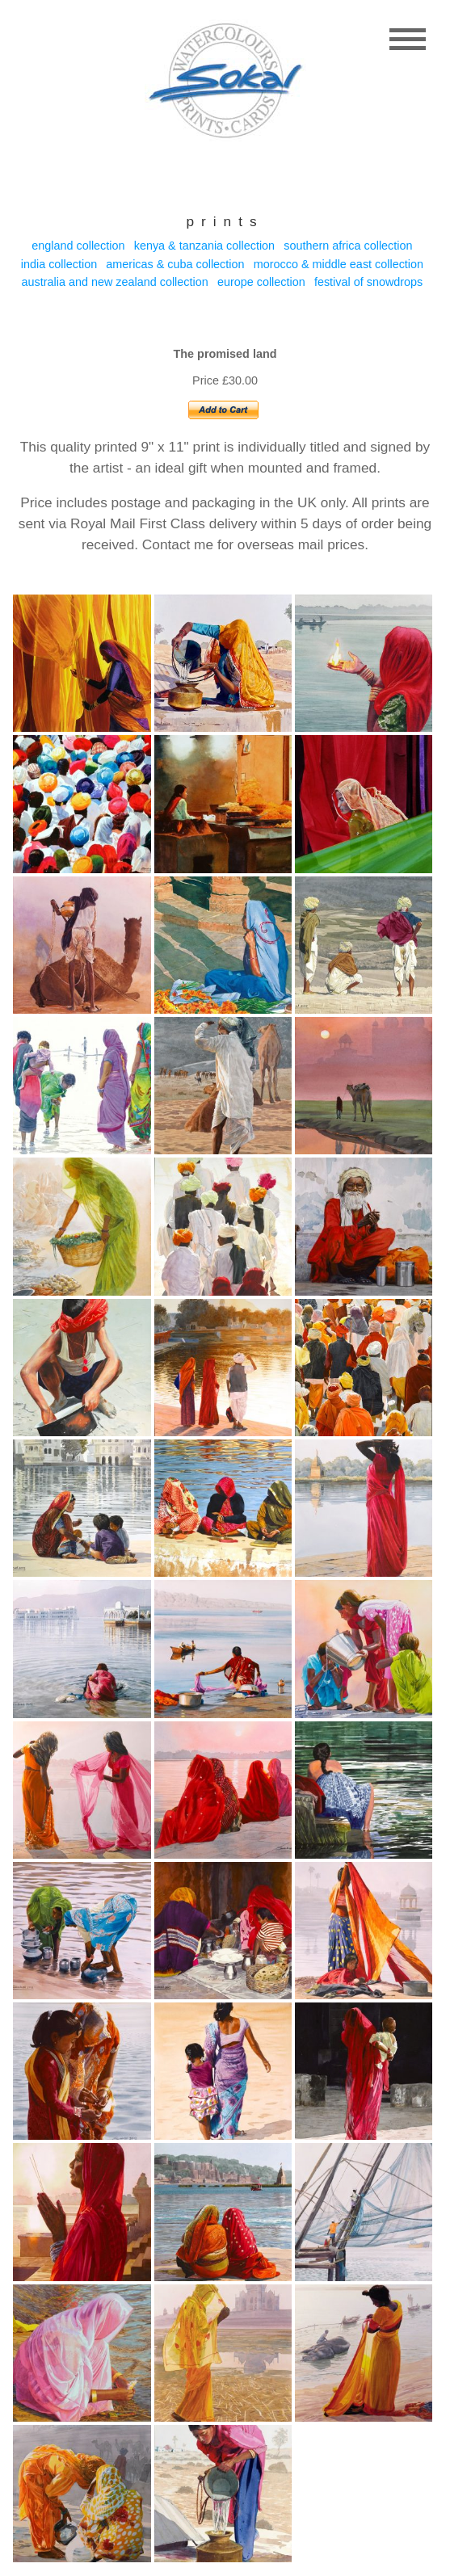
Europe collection (261, 281)
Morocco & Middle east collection (338, 264)
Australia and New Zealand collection (115, 281)
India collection (59, 264)
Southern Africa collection (348, 245)
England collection (78, 245)
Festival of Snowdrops (368, 281)
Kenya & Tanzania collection (204, 245)
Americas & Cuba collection (175, 264)
